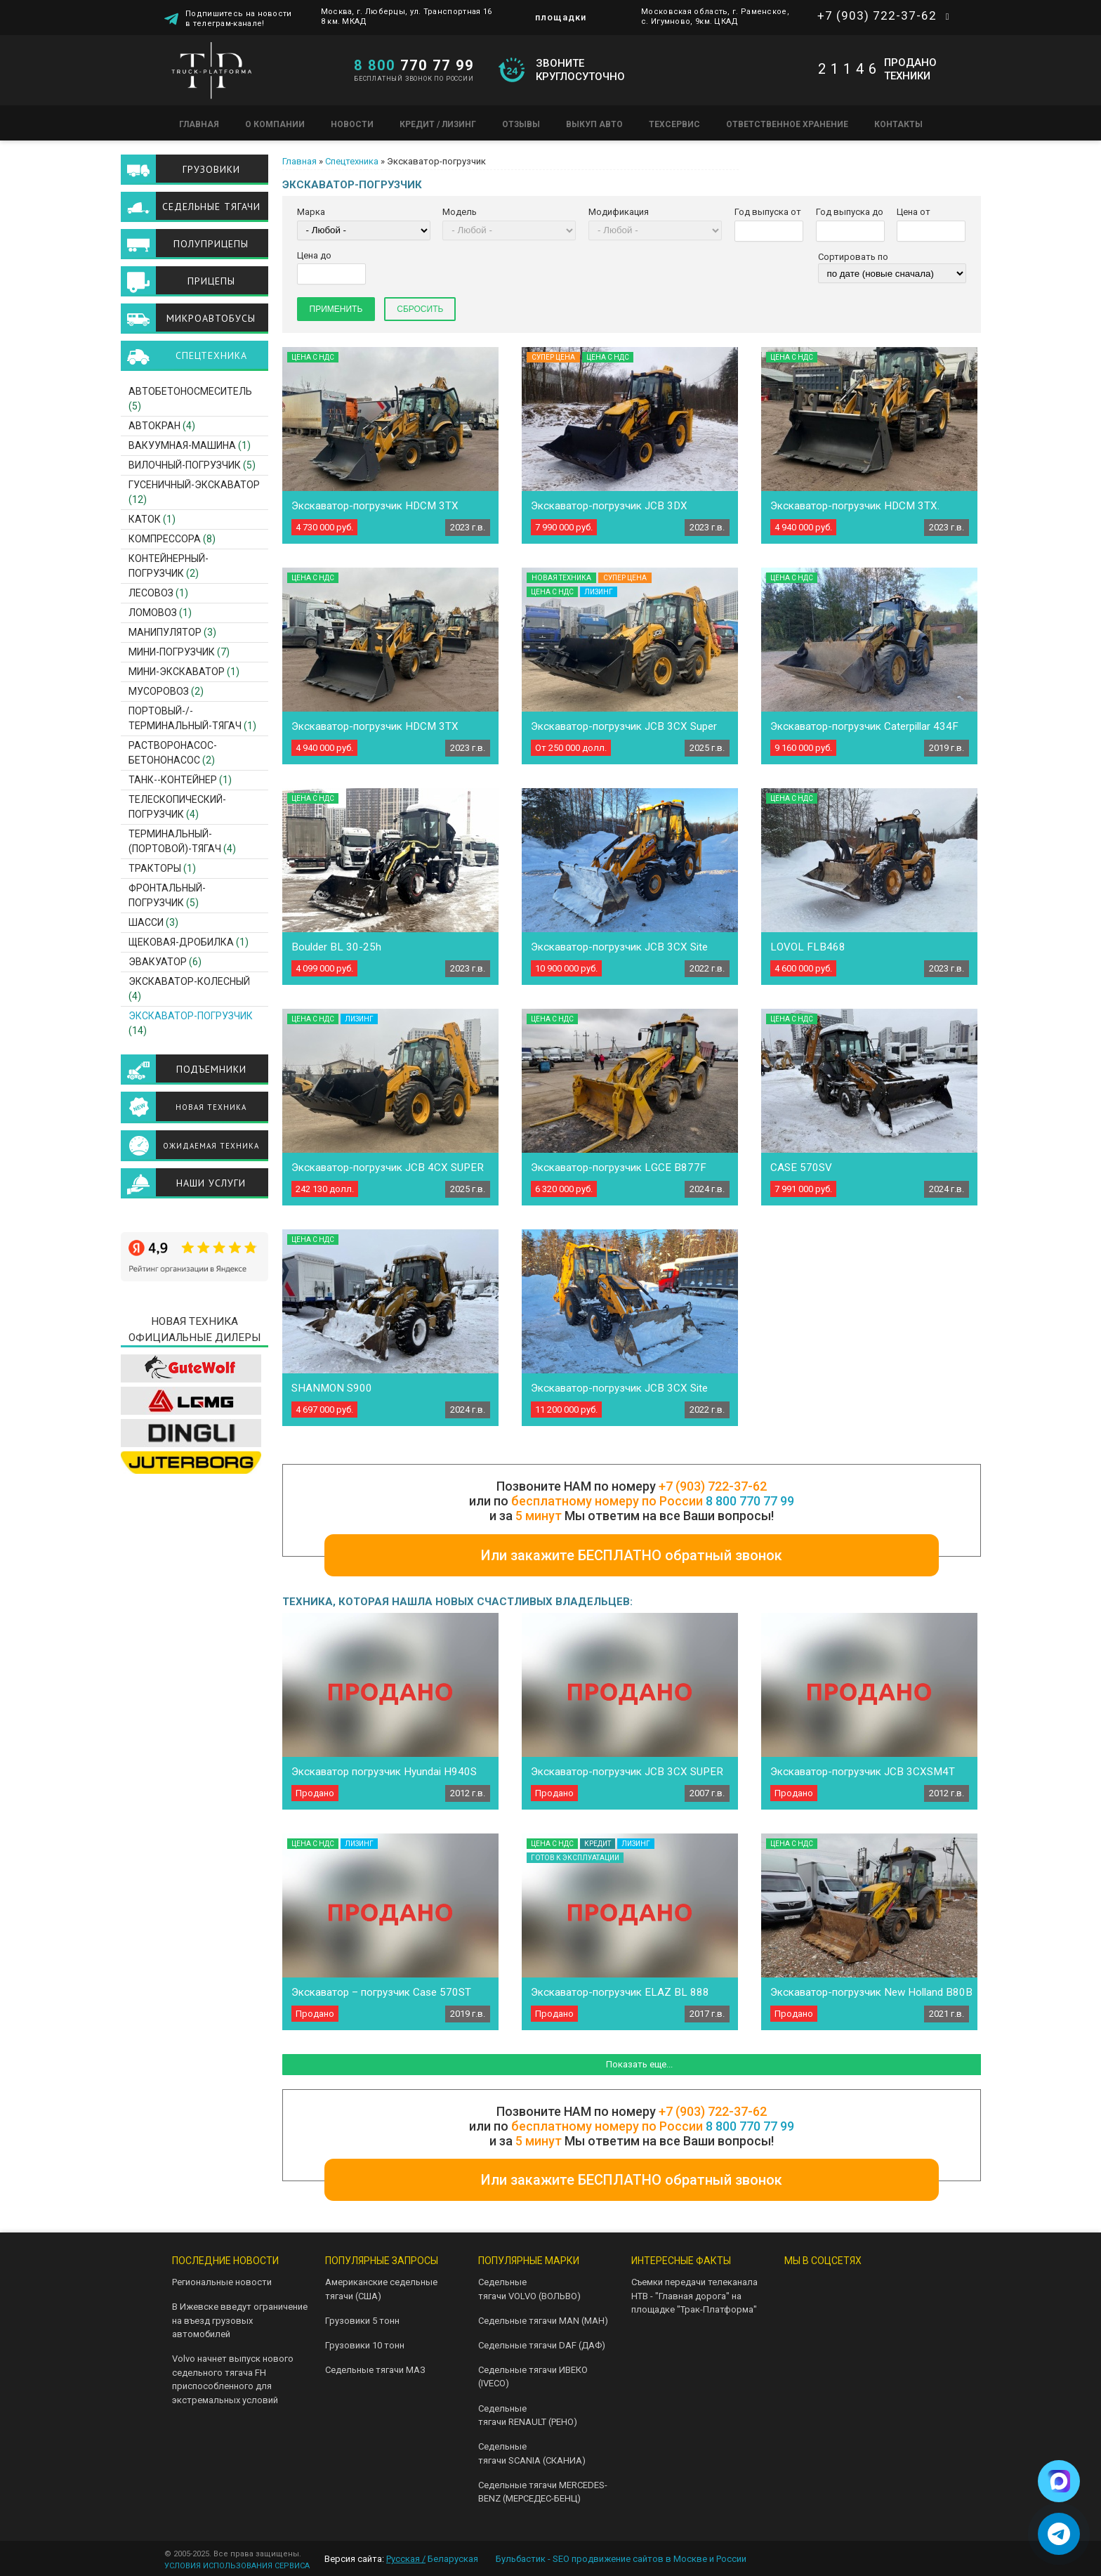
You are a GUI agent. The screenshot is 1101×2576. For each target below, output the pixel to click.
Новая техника (211, 1107)
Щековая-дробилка (181, 942)
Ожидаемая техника (211, 1146)
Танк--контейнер (172, 779)
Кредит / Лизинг (438, 124)
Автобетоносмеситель (190, 391)
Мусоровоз (158, 691)
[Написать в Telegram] (1059, 2534)
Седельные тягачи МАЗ (375, 2370)
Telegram (841, 2287)
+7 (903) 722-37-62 (877, 15)
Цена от (913, 212)
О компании (275, 124)
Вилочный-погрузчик (184, 465)
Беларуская (453, 2559)
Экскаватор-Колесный (189, 981)
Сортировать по (853, 256)
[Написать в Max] (1059, 2481)
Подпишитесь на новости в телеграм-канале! (238, 18)
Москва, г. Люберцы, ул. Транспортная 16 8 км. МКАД (406, 16)
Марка (311, 212)
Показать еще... (639, 2064)
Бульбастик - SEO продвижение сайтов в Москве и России (621, 2559)
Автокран (154, 425)
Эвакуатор (157, 961)
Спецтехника (351, 161)
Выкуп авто (594, 124)
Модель (459, 212)
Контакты (898, 124)
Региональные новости (222, 2282)
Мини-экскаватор (176, 671)
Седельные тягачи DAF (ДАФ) (541, 2345)
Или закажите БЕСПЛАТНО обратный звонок (631, 1555)
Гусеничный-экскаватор (194, 484)
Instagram (796, 2320)
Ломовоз (152, 612)
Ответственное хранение (787, 124)
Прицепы (211, 281)
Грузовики (211, 169)
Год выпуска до (849, 212)
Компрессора (164, 538)
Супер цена (553, 357)
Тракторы (154, 868)
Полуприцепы (211, 243)
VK (796, 2287)
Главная (199, 124)
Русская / (406, 2559)
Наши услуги (211, 1183)
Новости (352, 124)
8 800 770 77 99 (750, 1500)
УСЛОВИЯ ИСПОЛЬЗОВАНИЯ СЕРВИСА (237, 2565)
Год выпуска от (767, 212)
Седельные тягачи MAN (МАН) (543, 2320)
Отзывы (521, 124)
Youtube (886, 2287)
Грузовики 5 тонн (362, 2320)
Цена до (314, 255)
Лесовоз (150, 593)
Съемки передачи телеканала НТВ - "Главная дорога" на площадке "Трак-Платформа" (694, 2296)
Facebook (841, 2320)
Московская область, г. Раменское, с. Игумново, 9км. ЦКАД (715, 16)
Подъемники (211, 1069)
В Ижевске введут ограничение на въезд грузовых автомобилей (240, 2320)
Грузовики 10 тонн (364, 2345)
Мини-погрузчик (171, 652)
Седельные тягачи (211, 206)
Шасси (146, 922)
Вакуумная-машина (182, 445)
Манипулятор (165, 632)
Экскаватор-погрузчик (190, 1015)
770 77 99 (414, 65)
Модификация (618, 212)
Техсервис (674, 124)
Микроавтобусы (211, 318)
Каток (144, 519)
